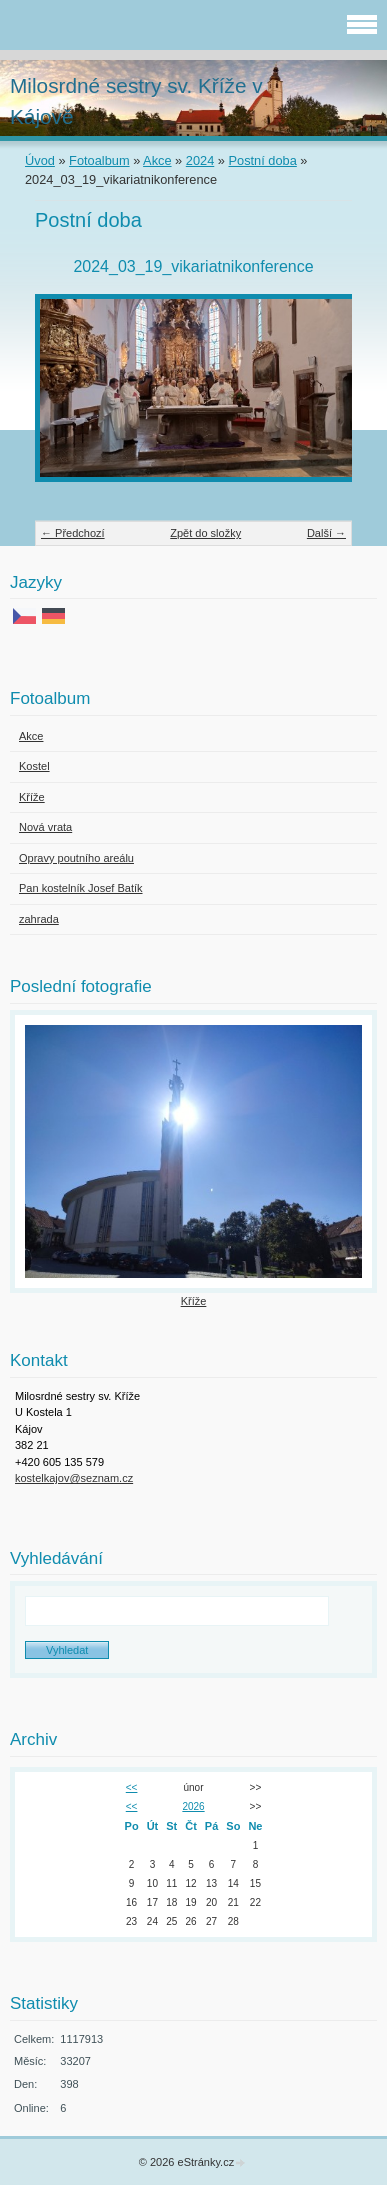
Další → (326, 533)
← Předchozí (73, 533)
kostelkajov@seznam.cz (74, 1478)
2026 (193, 1806)
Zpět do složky (205, 533)
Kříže (194, 1301)
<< (132, 1787)
